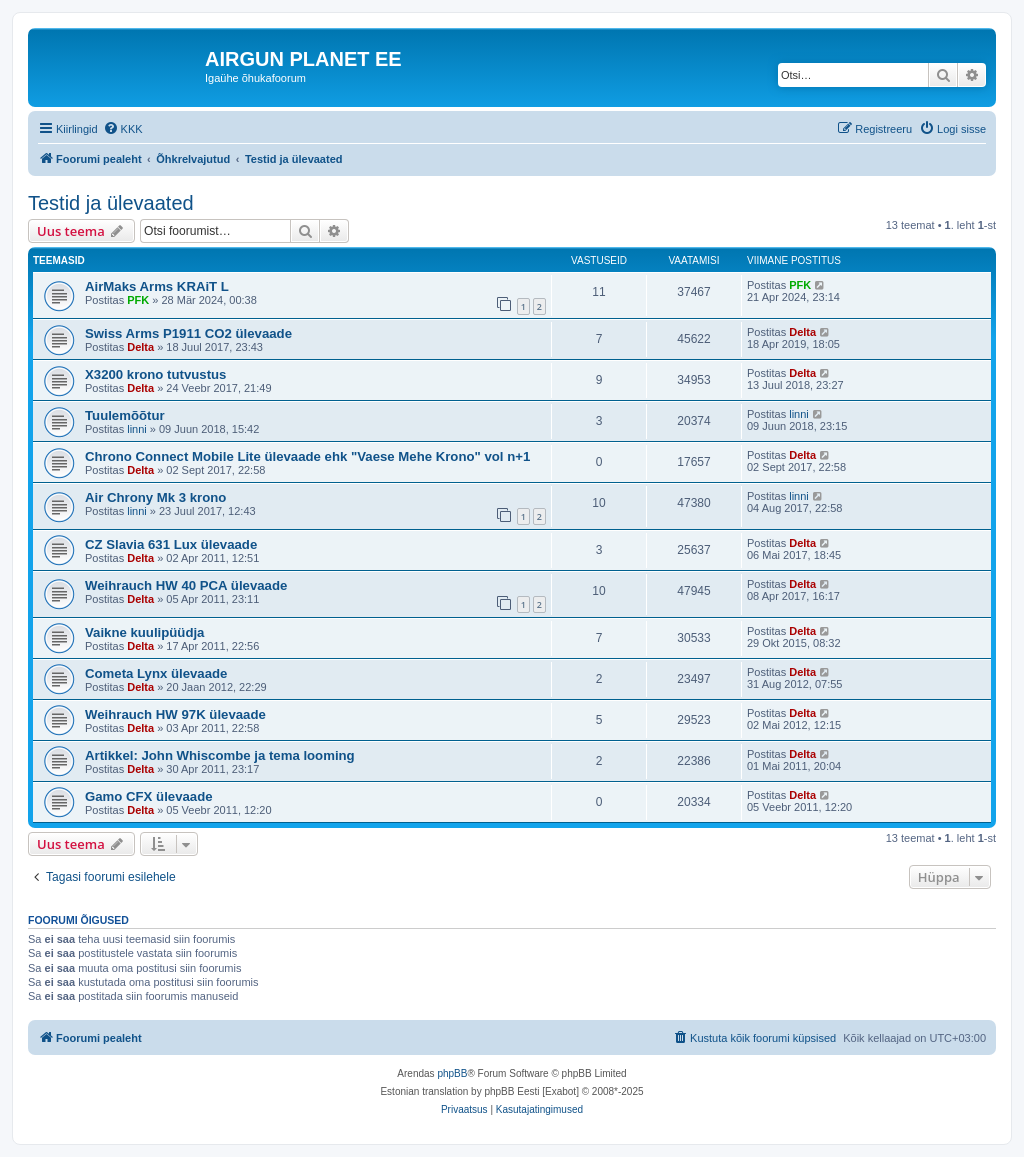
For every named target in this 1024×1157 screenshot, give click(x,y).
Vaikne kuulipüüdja (144, 632)
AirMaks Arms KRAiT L (157, 286)
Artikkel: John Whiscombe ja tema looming (220, 755)
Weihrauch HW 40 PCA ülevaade (186, 585)
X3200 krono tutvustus (155, 374)
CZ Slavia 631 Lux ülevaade (171, 544)
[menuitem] (123, 129)
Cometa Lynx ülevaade (156, 673)
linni (137, 429)
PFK (138, 300)
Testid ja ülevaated (111, 203)
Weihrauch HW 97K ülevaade (175, 714)
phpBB (452, 1073)
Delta (140, 347)
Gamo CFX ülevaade (149, 796)
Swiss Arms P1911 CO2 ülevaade (188, 333)
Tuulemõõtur (125, 415)
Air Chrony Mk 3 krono (155, 497)
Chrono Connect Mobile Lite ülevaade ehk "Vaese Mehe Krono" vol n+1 (307, 456)
